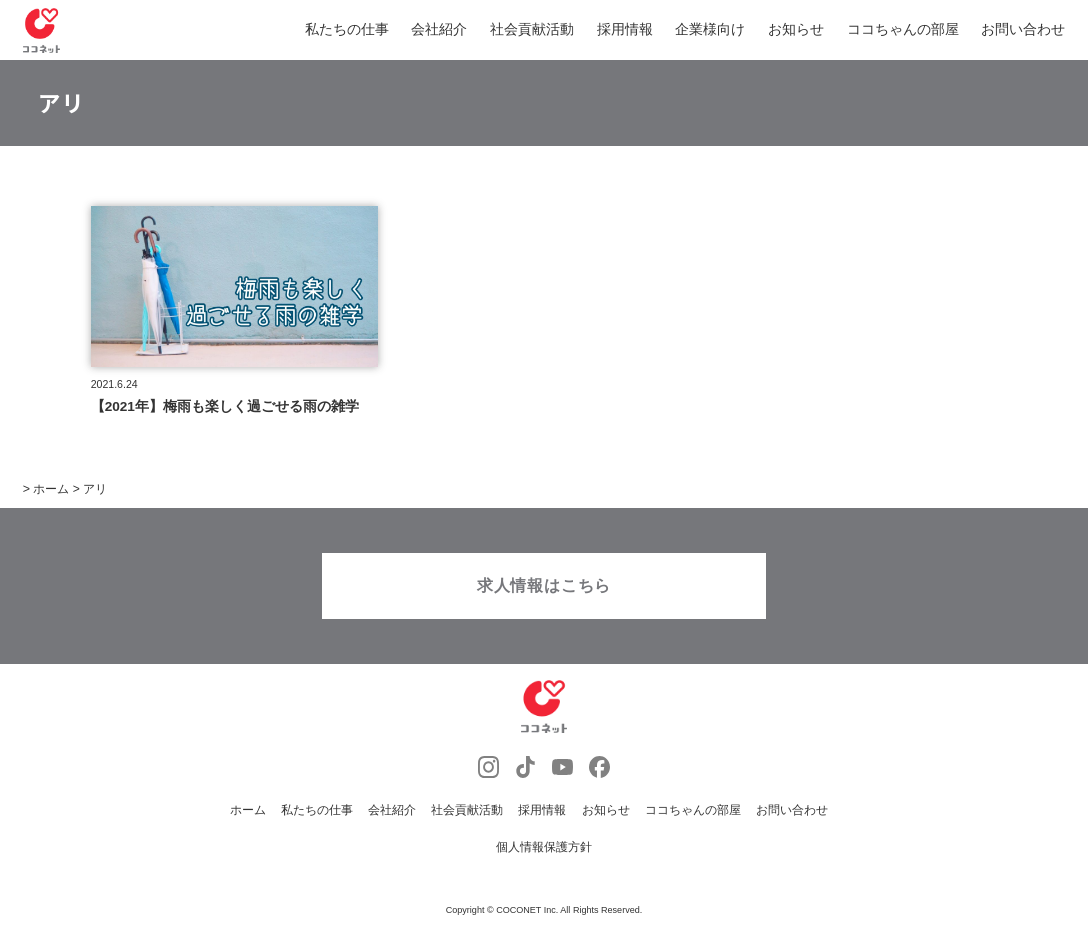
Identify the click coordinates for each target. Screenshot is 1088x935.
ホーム (248, 821)
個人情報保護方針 (544, 856)
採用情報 (625, 29)
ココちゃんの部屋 (903, 29)
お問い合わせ (1023, 29)
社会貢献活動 (532, 29)
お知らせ (796, 29)
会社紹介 (439, 29)
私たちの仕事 (347, 29)
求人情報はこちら (544, 596)
